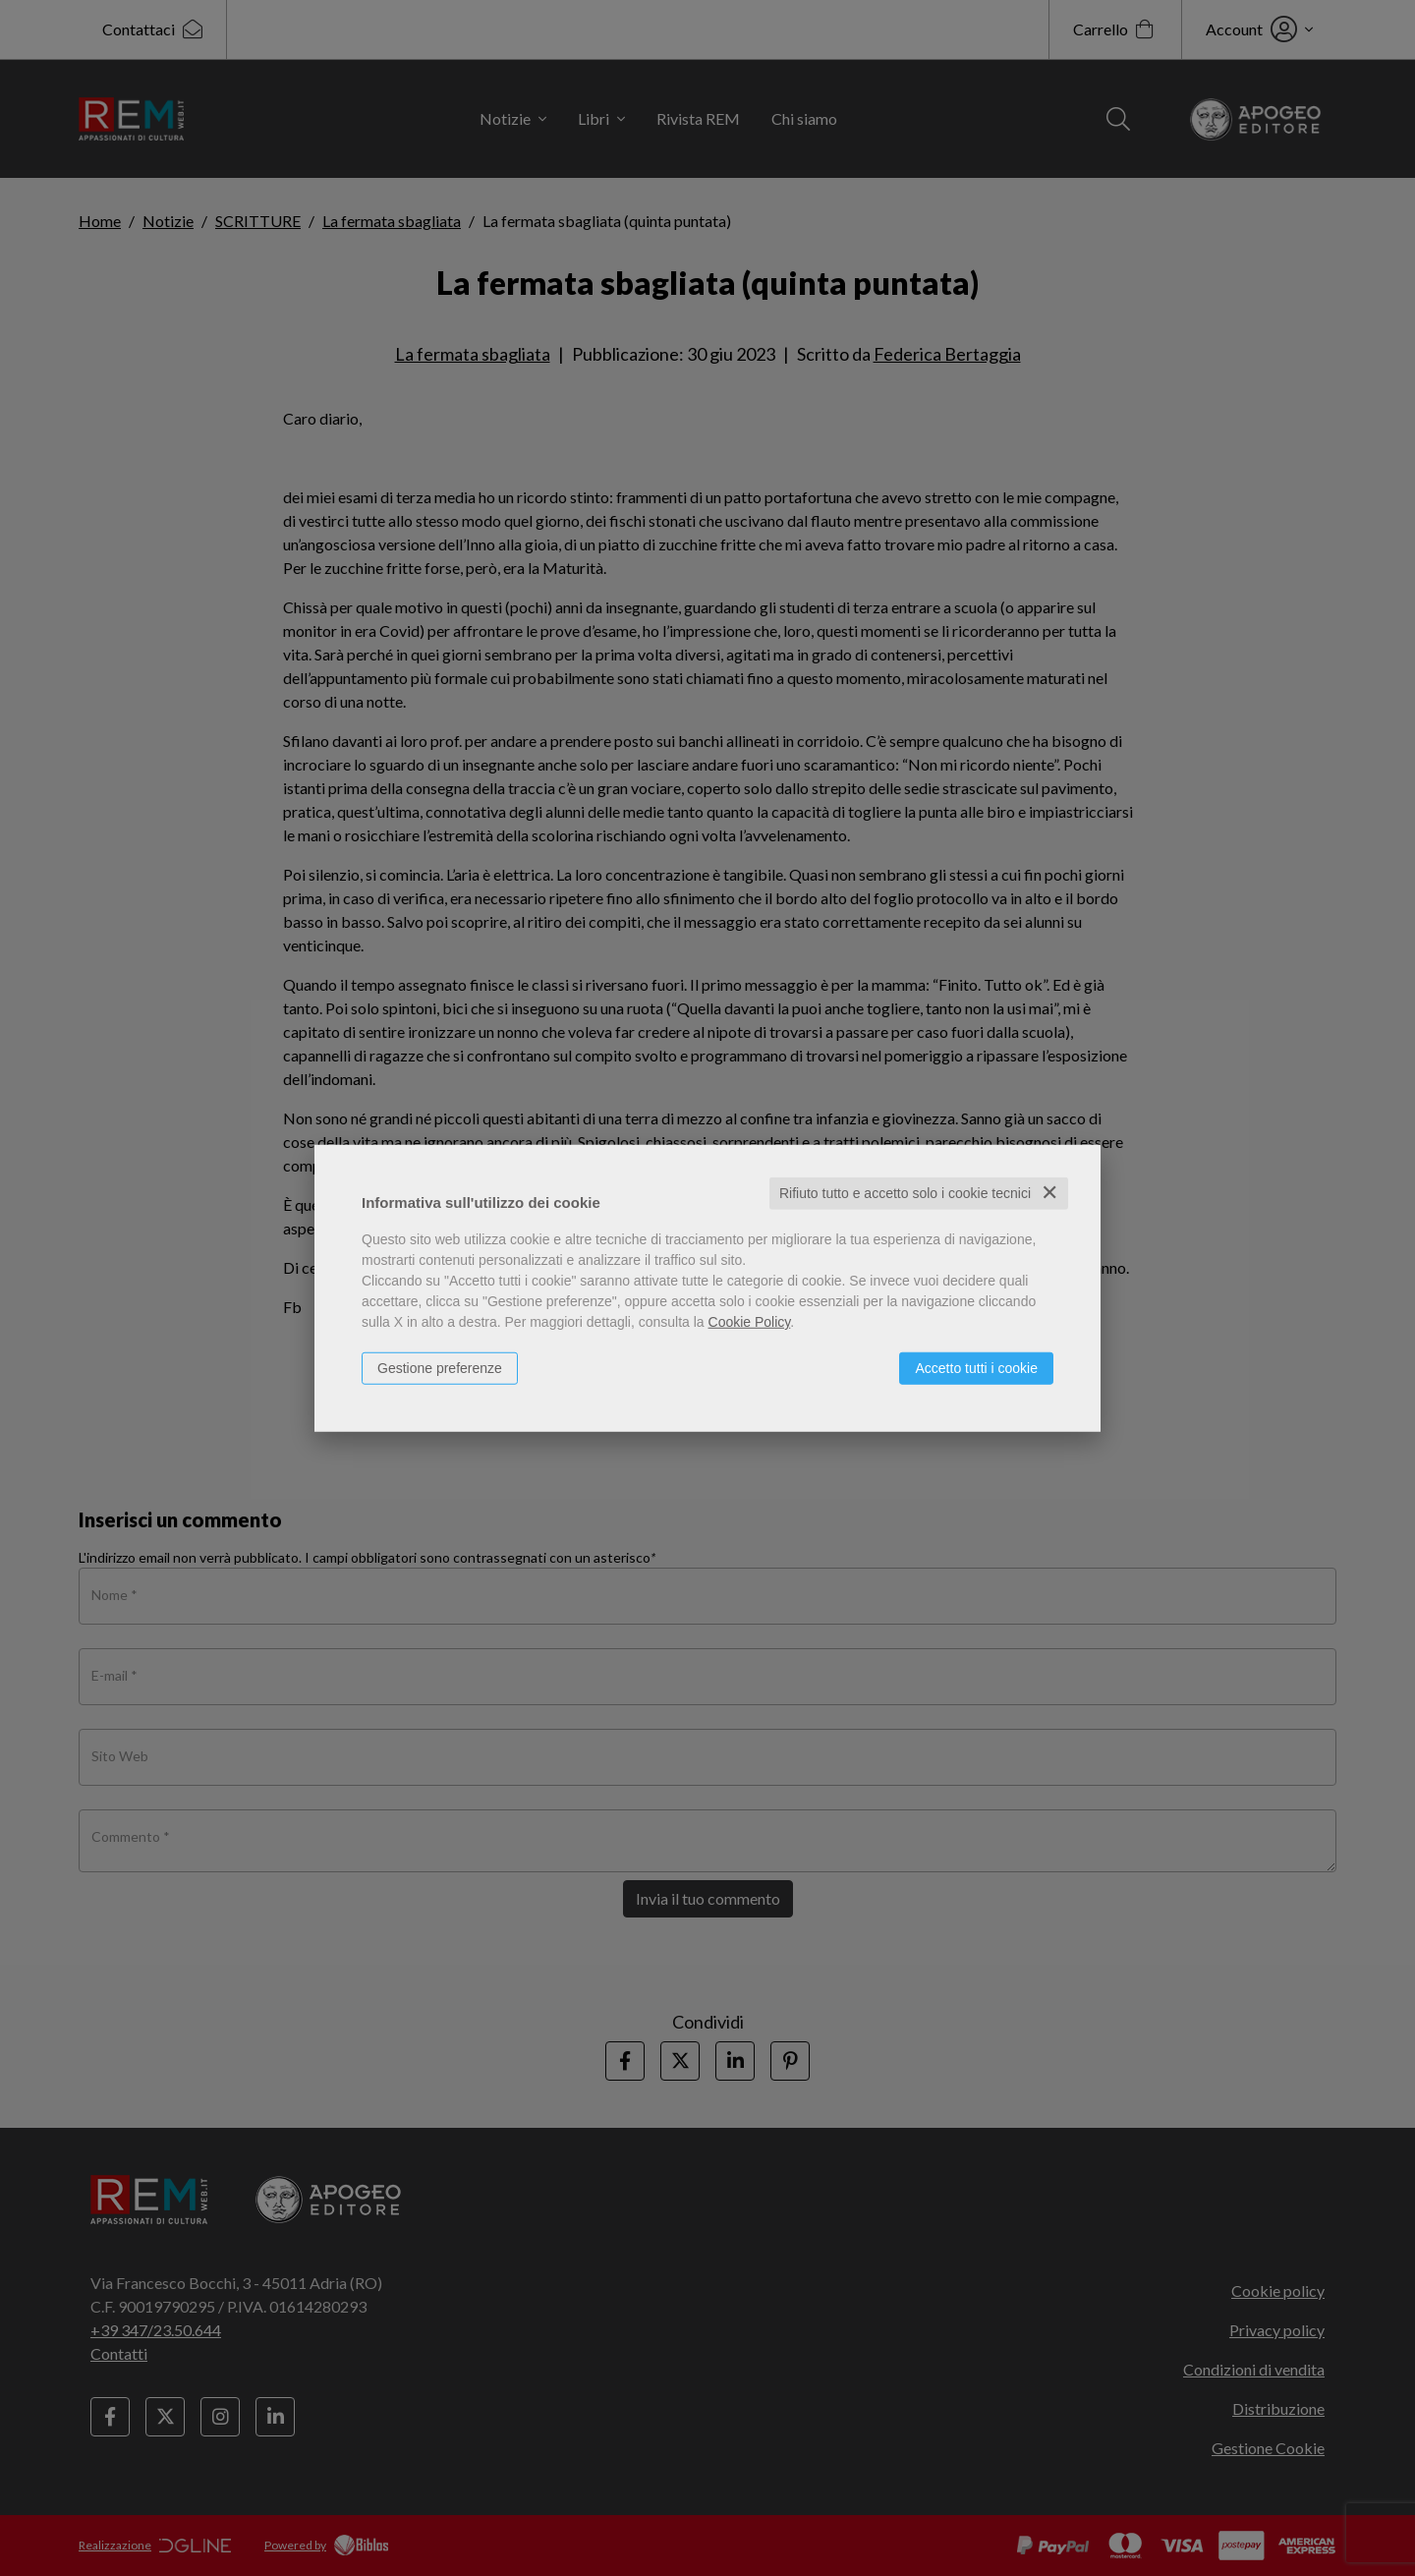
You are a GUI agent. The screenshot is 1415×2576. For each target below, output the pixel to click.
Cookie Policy (749, 1322)
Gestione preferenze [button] (439, 1368)
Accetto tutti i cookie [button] (976, 1368)
